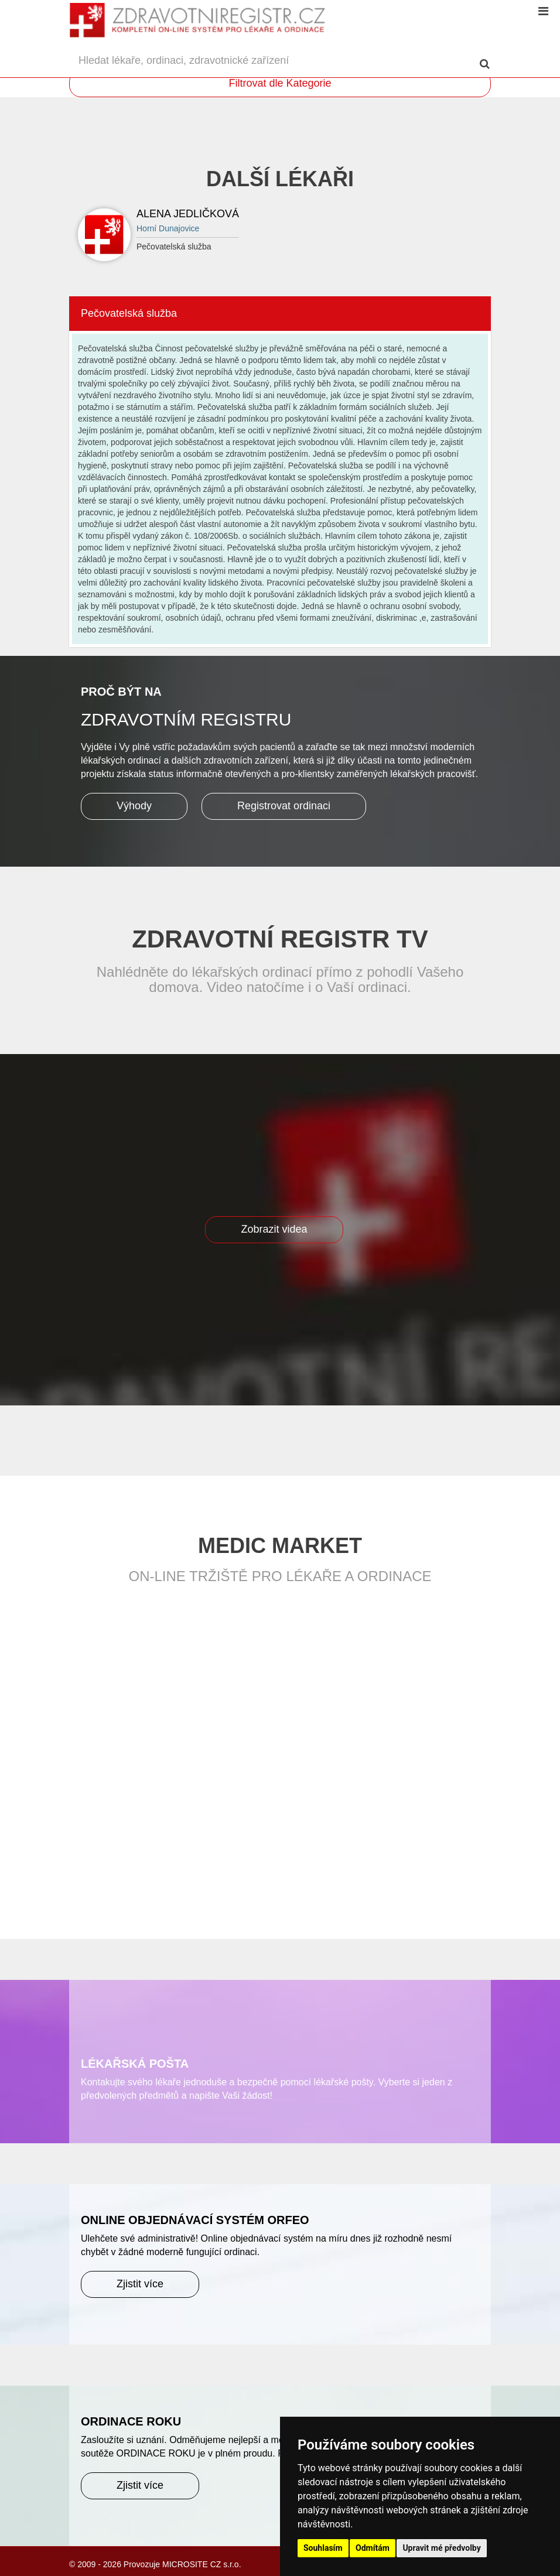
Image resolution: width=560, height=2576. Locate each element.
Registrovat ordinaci (283, 806)
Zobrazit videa (274, 1229)
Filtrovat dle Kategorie (279, 83)
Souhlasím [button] (323, 2548)
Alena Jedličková (187, 214)
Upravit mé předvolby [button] (441, 2548)
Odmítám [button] (373, 2548)
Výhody (134, 806)
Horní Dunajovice (167, 228)
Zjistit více (140, 2284)
